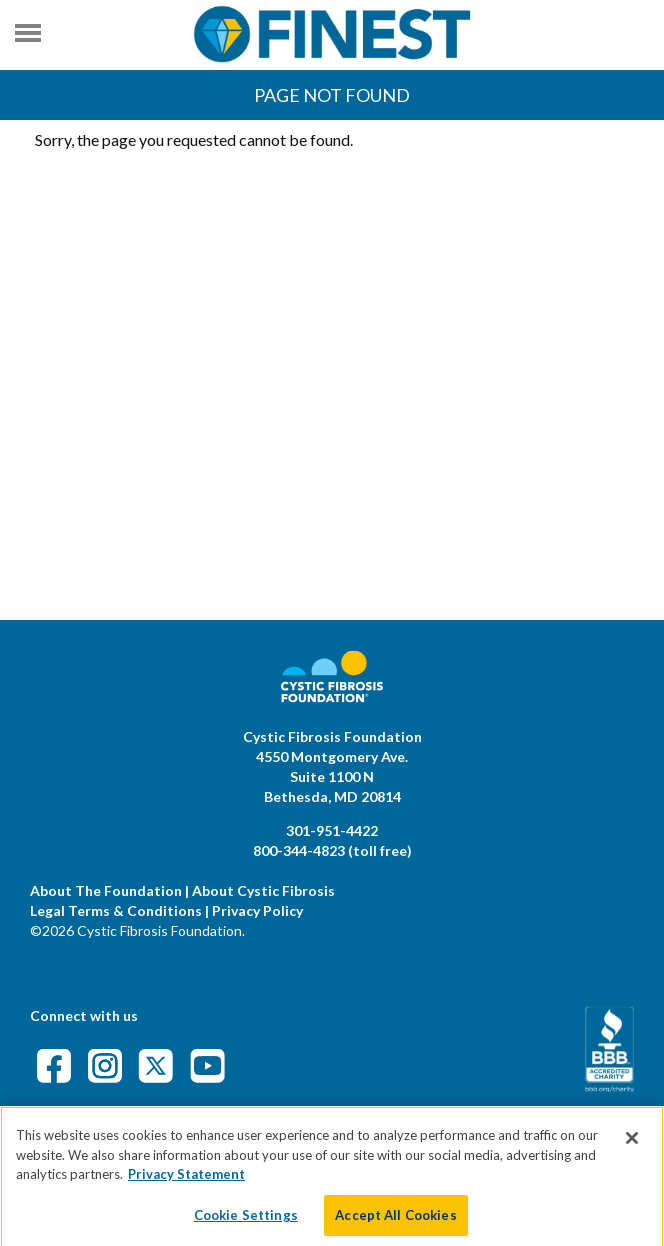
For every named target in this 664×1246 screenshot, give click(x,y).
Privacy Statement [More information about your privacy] (186, 1183)
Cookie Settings (246, 1224)
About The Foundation (106, 890)
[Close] (632, 1147)
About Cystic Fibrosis (263, 890)
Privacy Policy (257, 910)
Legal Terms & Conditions (116, 910)
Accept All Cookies (395, 1224)
